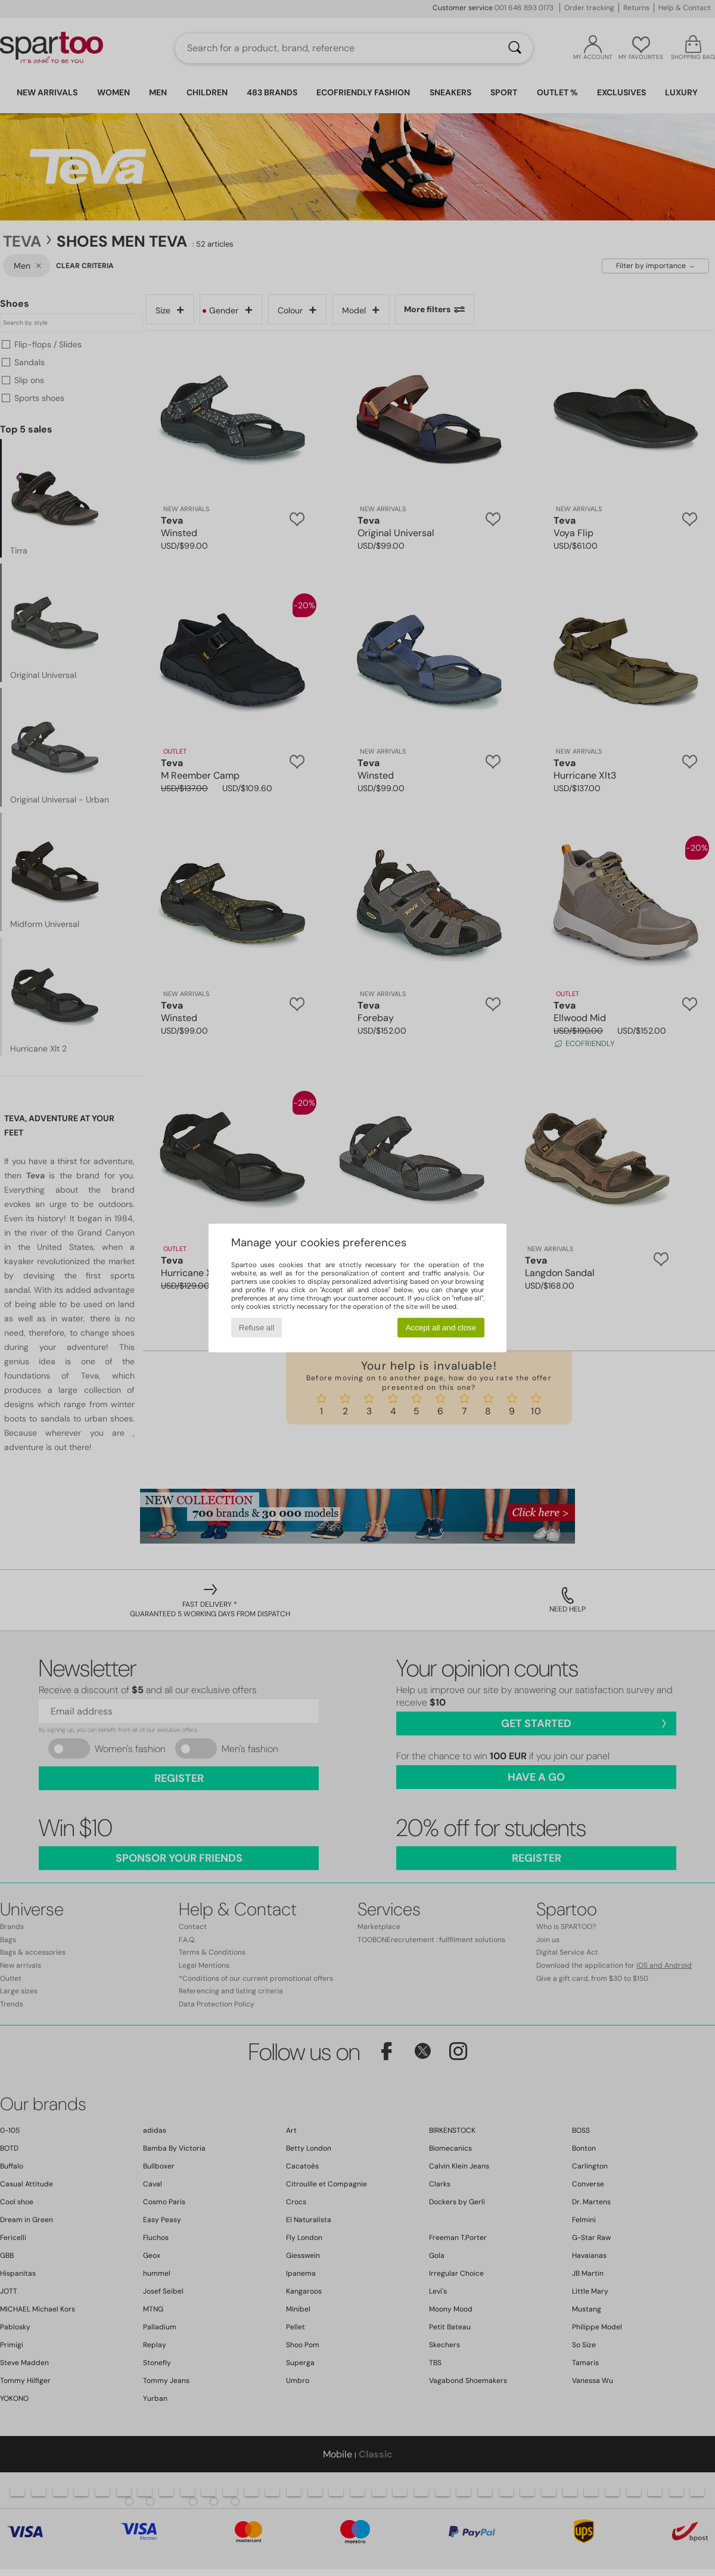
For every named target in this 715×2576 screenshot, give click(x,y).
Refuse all (256, 1327)
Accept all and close (441, 1327)
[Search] (515, 48)
